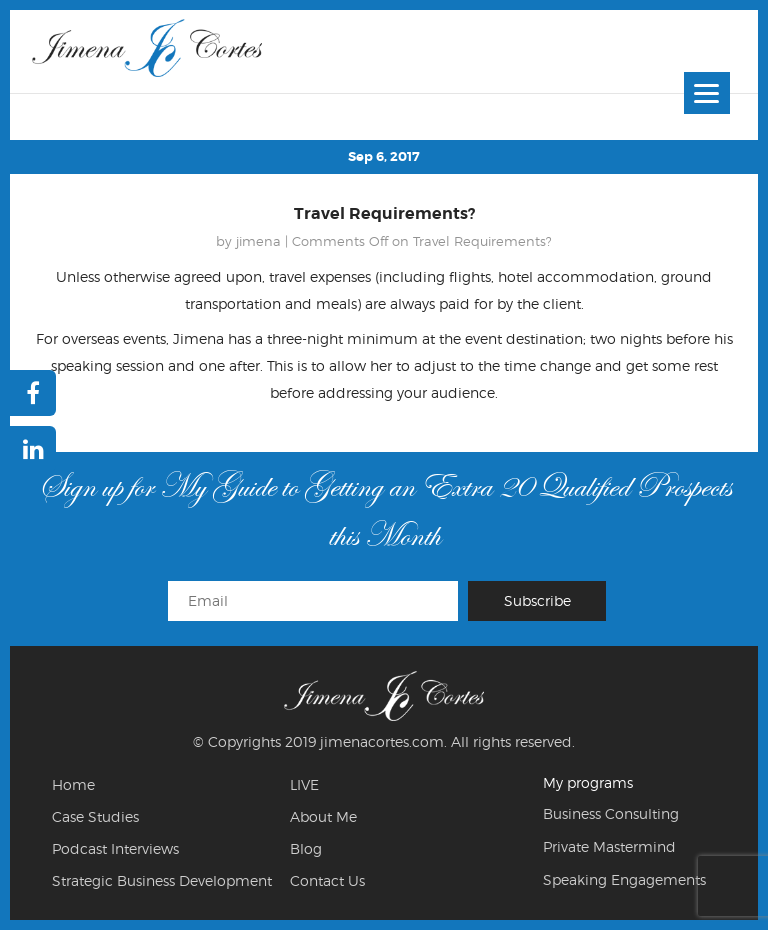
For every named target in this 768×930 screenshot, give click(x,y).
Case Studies (95, 816)
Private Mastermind (609, 846)
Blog (306, 848)
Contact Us (327, 880)
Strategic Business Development (162, 880)
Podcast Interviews (115, 848)
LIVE (304, 784)
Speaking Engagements (624, 879)
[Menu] (707, 93)
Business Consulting (611, 813)
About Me (323, 816)
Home (73, 784)
